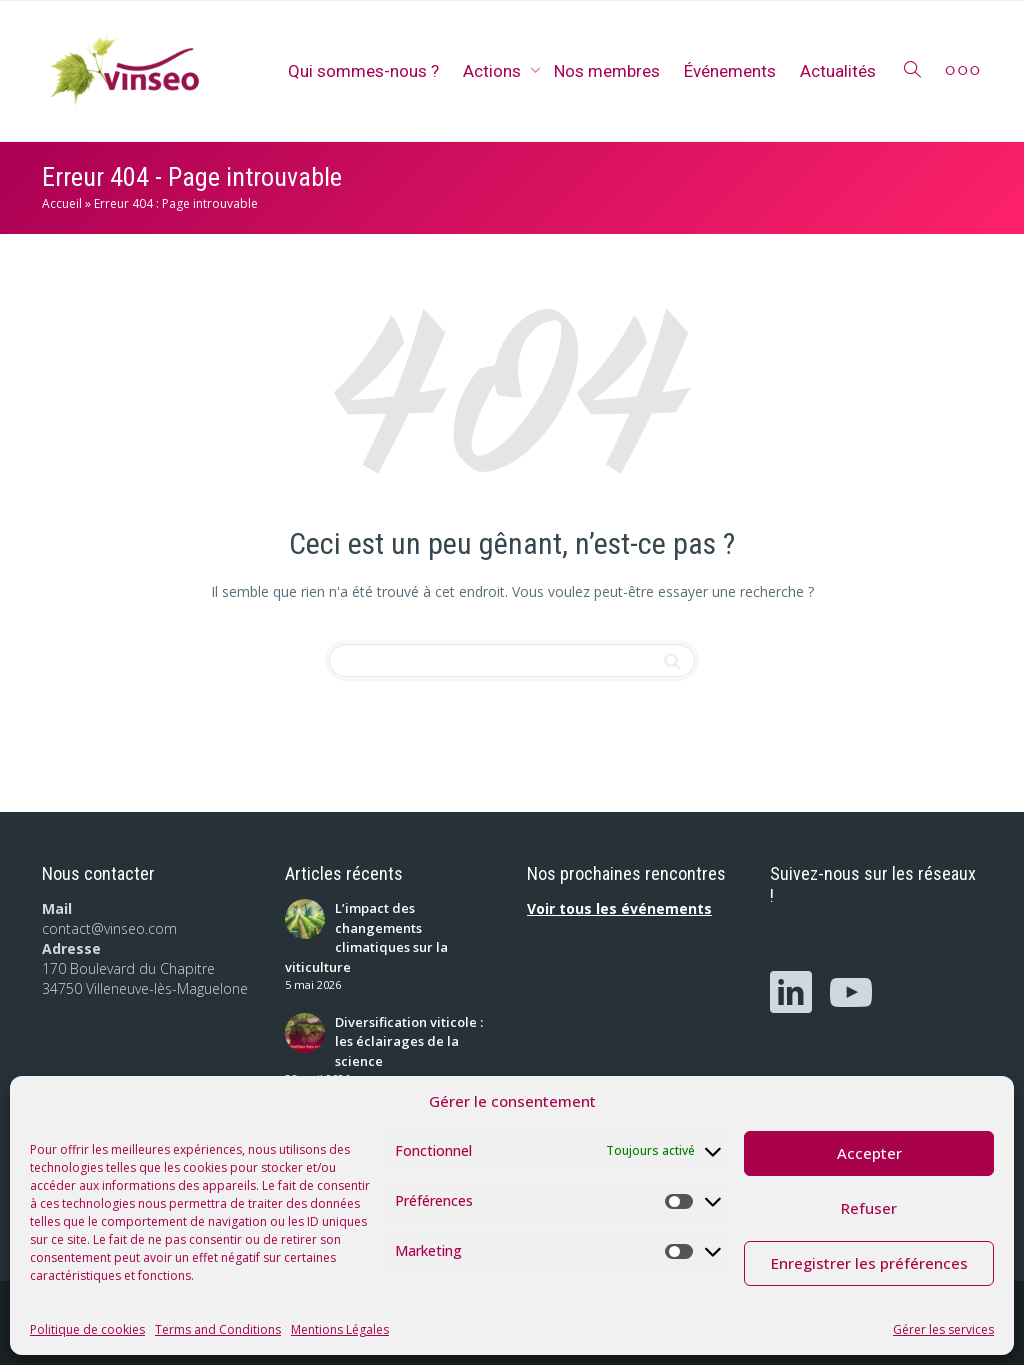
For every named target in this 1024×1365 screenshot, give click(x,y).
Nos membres (607, 71)
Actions (494, 71)
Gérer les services (943, 1329)
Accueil (62, 203)
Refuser (869, 1208)
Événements (730, 71)
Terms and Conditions (218, 1329)
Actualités (838, 71)
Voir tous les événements (619, 908)
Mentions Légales (340, 1329)
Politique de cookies (87, 1329)
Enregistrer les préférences (869, 1263)
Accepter (869, 1153)
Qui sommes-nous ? (363, 71)
